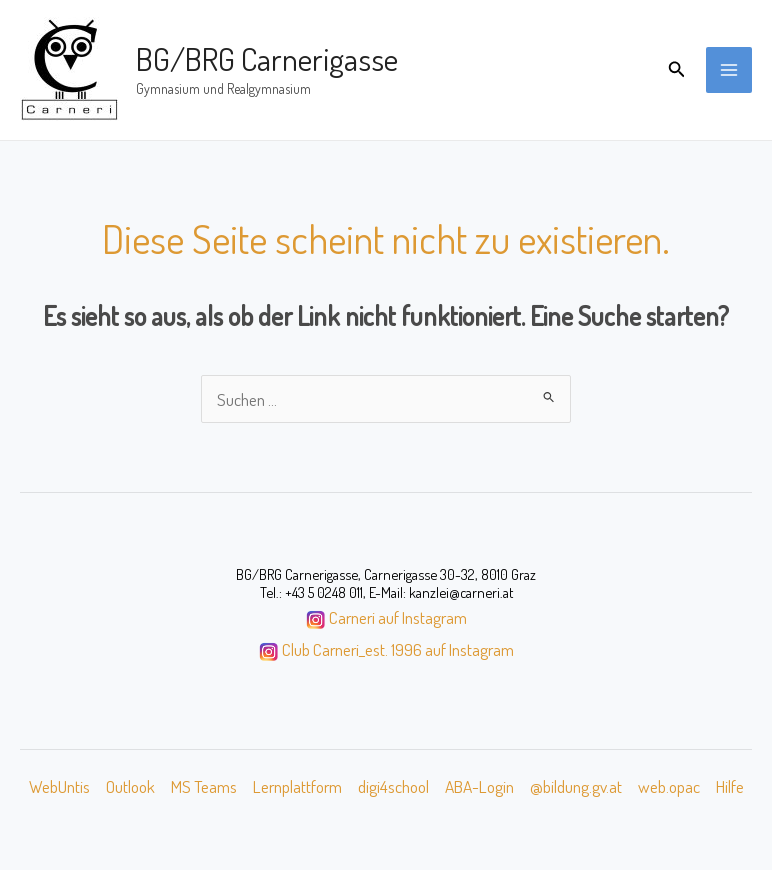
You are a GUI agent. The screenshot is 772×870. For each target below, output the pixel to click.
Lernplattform (297, 786)
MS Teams (204, 786)
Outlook (130, 786)
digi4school (393, 786)
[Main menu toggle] (729, 70)
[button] (677, 69)
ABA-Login (479, 786)
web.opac (669, 786)
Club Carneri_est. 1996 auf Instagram (398, 649)
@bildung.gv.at (576, 786)
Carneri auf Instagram (398, 617)
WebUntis (59, 786)
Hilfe (730, 786)
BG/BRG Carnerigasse (267, 58)
